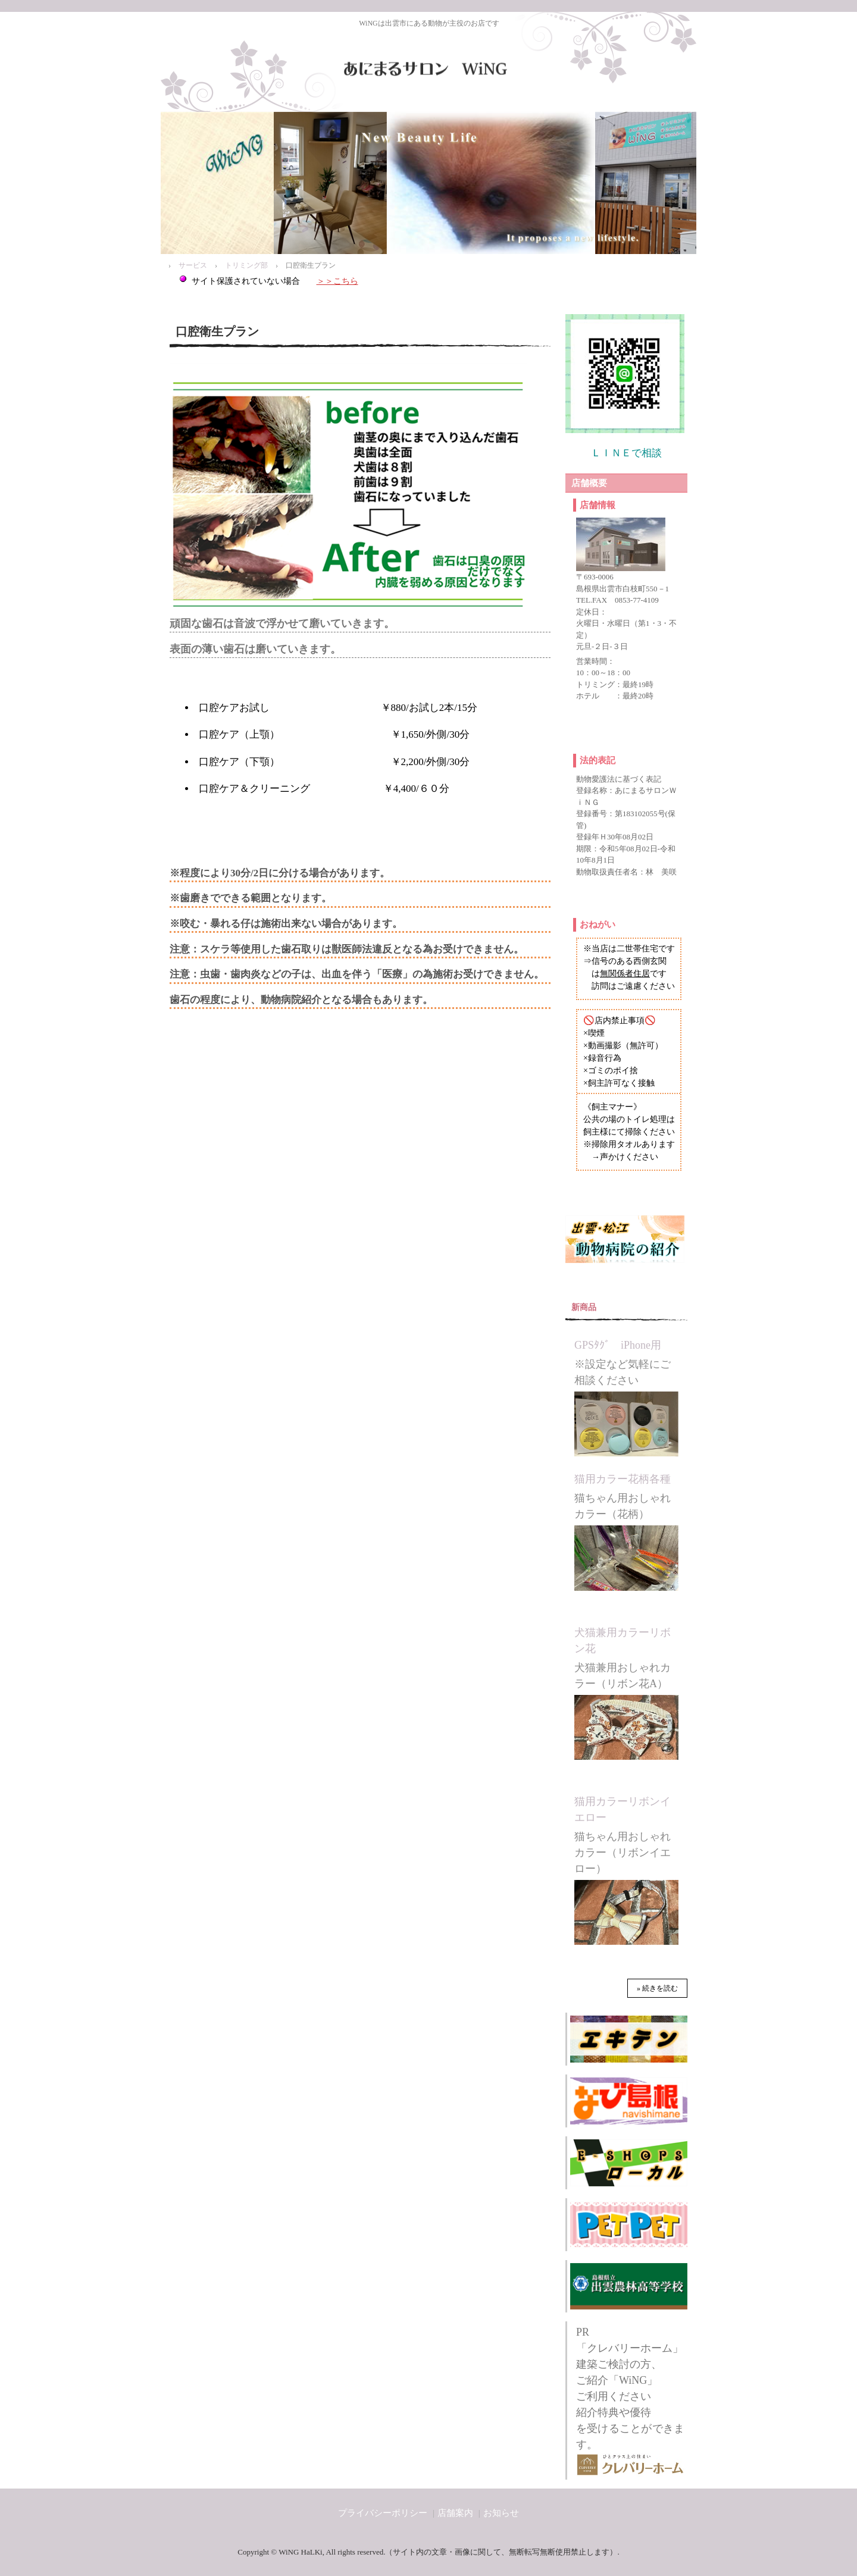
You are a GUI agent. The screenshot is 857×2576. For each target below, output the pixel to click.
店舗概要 (589, 483)
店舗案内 (455, 2513)
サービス (193, 265)
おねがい (597, 924)
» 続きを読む (657, 1988)
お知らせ (501, 2513)
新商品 (583, 1307)
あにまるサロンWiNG (428, 68)
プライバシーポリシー (382, 2513)
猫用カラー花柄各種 (622, 1479)
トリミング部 (246, 265)
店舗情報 (597, 505)
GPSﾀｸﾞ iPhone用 (617, 1345)
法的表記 (597, 760)
